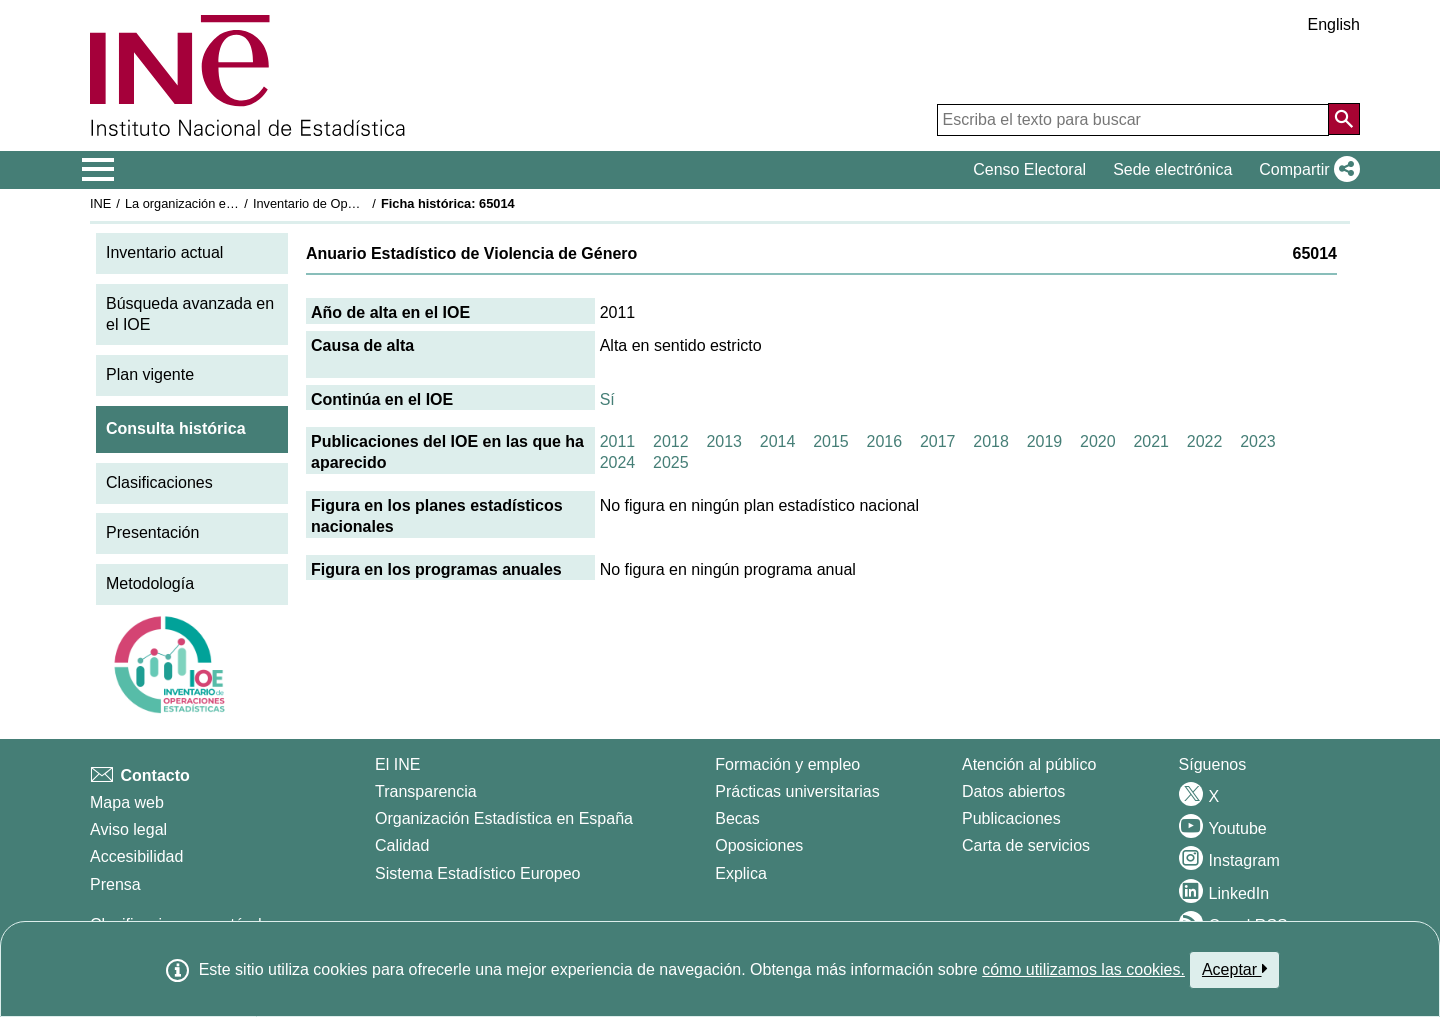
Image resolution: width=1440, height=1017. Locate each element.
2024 (618, 462)
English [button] (1334, 24)
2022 (1205, 441)
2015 (831, 441)
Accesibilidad (136, 856)
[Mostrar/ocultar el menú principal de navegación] (98, 170)
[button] (1305, 170)
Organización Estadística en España (504, 818)
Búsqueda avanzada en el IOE (190, 314)
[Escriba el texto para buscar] (1133, 120)
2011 (618, 441)
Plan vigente (150, 374)
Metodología (150, 583)
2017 (938, 441)
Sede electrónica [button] (1172, 169)
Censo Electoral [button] (1029, 169)
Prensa (115, 884)
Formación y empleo (787, 764)
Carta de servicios (1026, 845)
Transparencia (426, 791)
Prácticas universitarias (797, 791)
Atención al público (1029, 764)
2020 (1098, 441)
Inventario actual (164, 252)
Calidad (402, 845)
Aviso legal (128, 829)
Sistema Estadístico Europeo (477, 873)
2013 (724, 441)
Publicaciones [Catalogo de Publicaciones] (1011, 818)
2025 (671, 462)
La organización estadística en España (235, 203)
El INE (397, 764)
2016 (885, 441)
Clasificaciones (159, 482)
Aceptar (1234, 969)
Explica (741, 873)
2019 (1045, 441)
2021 (1151, 441)
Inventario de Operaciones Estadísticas (364, 203)
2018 (991, 441)
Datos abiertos (1013, 791)
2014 (778, 441)
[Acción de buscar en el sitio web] (1344, 119)
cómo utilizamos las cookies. (1083, 969)
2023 (1258, 441)
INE (100, 203)
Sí (607, 399)
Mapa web (127, 802)
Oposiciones (759, 845)
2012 (671, 441)
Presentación (152, 532)
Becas (737, 818)
